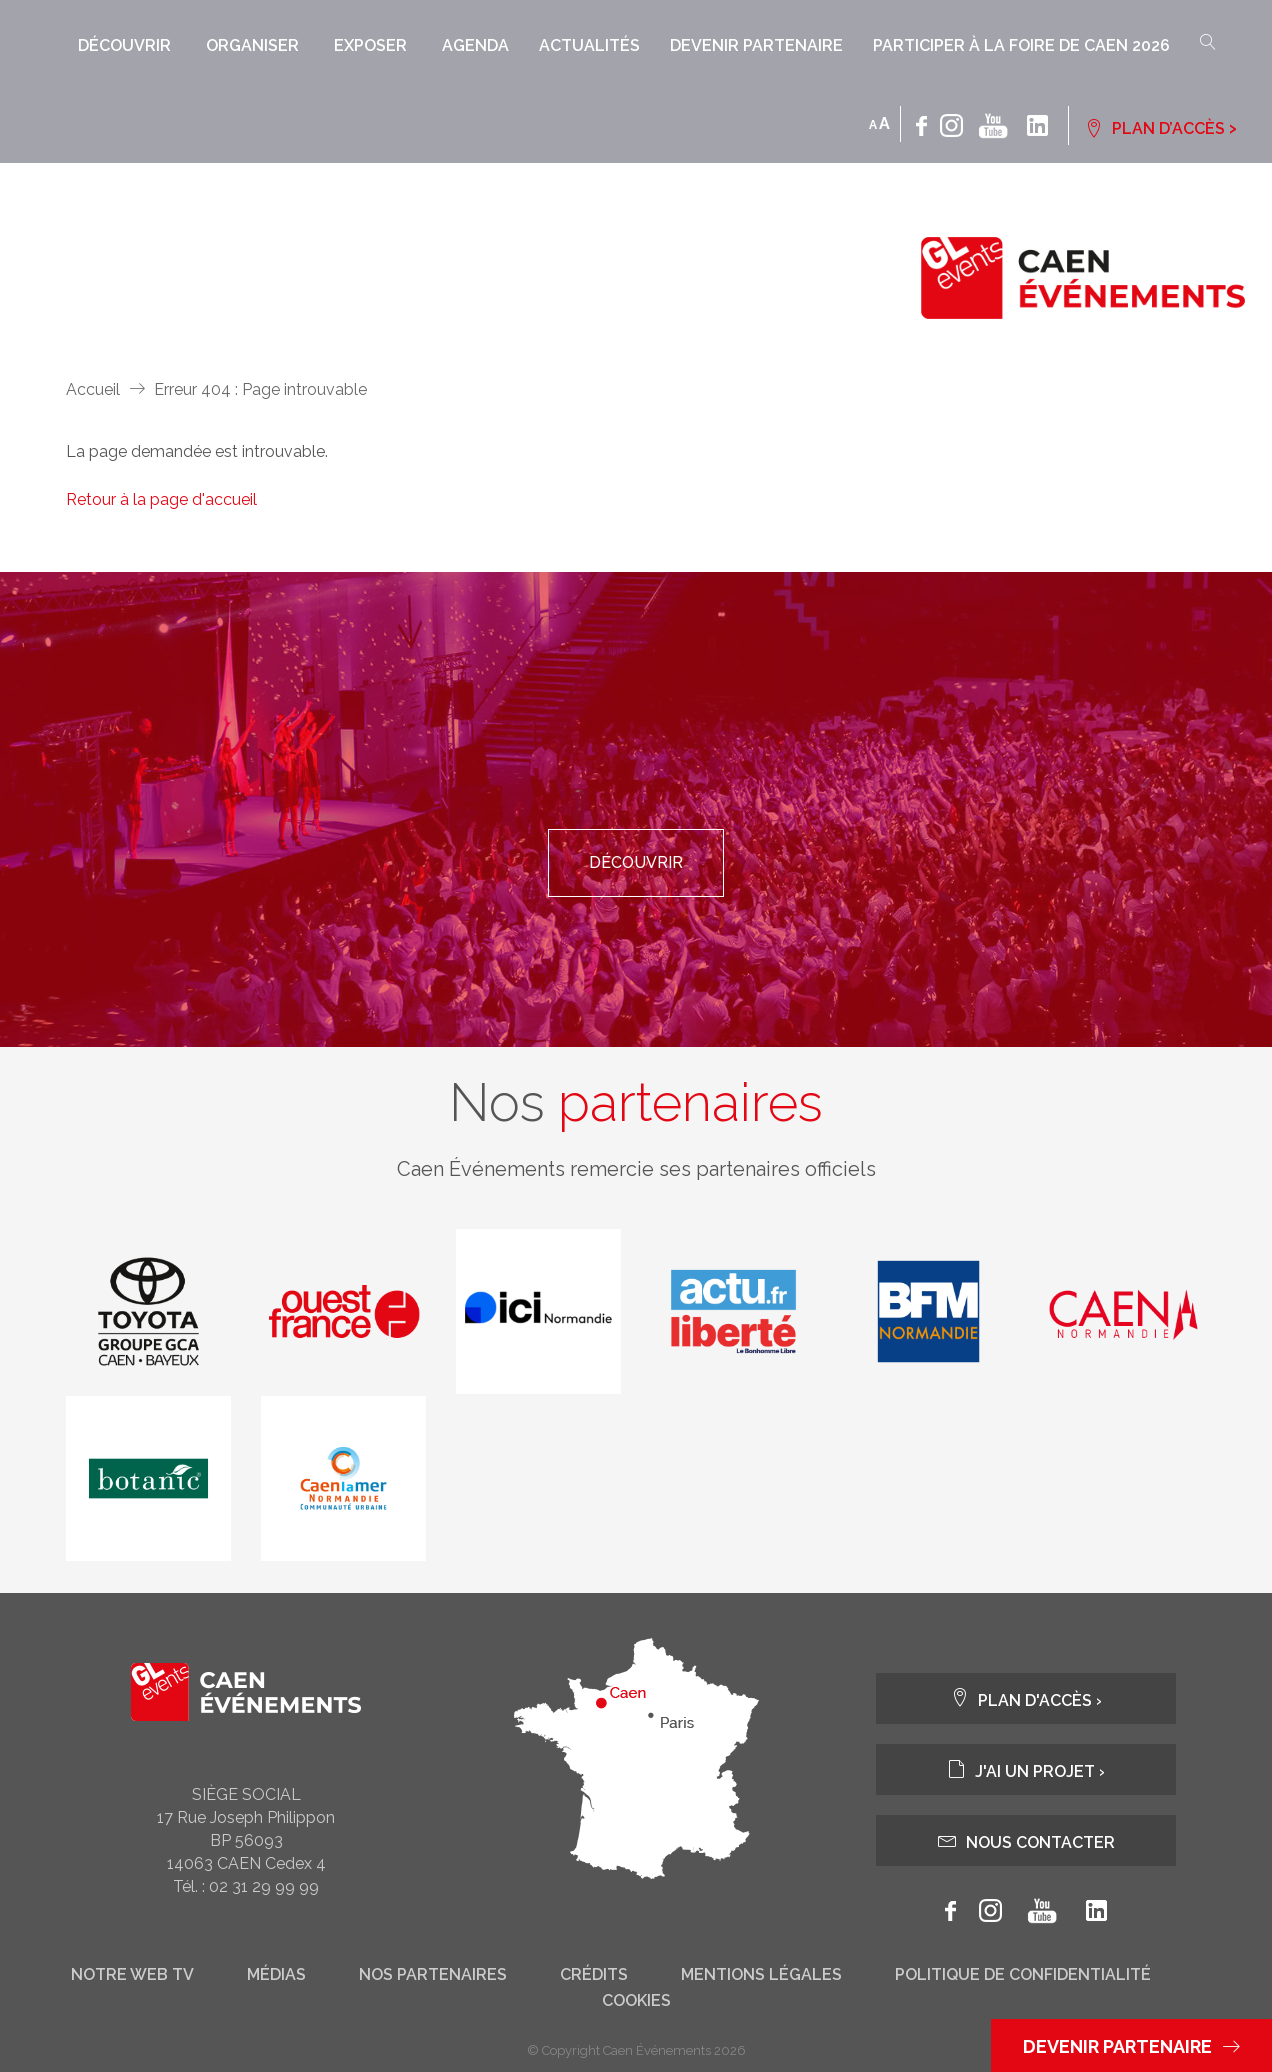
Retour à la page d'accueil (161, 499)
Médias (276, 1975)
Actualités (589, 45)
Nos (636, 1103)
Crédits (594, 1975)
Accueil (93, 389)
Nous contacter (1026, 1840)
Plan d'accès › (1026, 1698)
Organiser (252, 45)
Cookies (636, 2001)
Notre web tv (132, 1975)
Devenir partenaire (756, 45)
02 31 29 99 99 (264, 1886)
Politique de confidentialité (1023, 1975)
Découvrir (124, 45)
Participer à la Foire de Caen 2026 (1021, 45)
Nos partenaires (433, 1975)
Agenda (475, 45)
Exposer (370, 45)
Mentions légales (761, 1975)
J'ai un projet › (1026, 1769)
